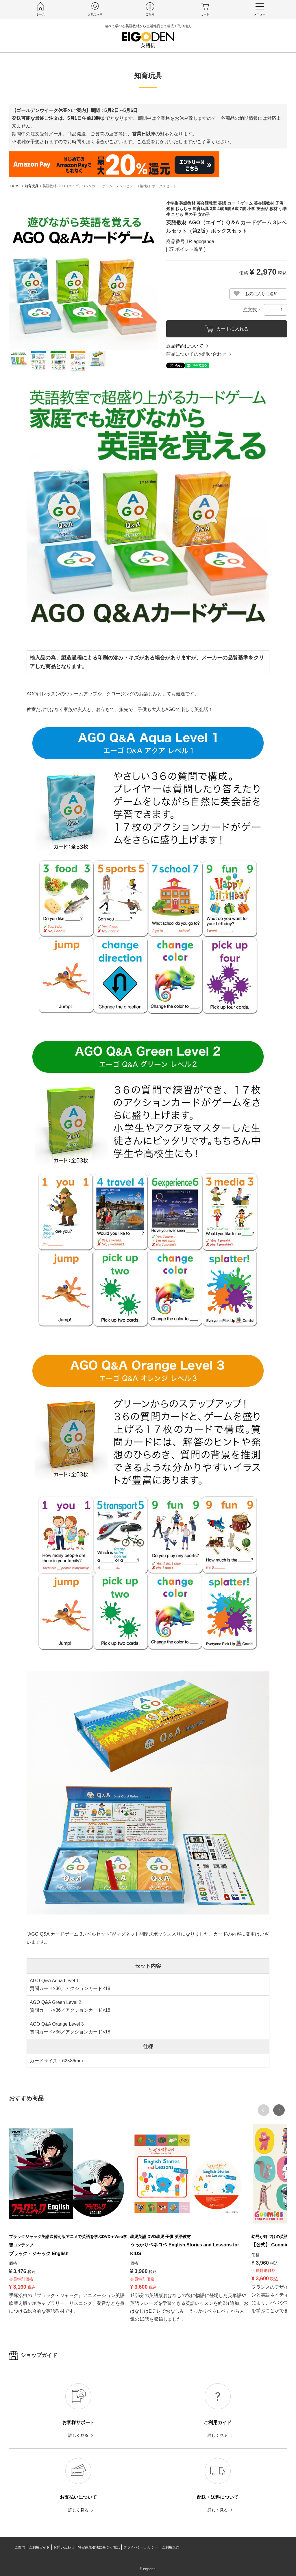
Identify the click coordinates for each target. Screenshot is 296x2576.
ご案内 (20, 2547)
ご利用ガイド (39, 2547)
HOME (15, 186)
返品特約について (184, 345)
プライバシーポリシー (140, 2547)
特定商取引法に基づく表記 (99, 2547)
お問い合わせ (63, 2547)
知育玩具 (31, 186)
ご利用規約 (170, 2547)
